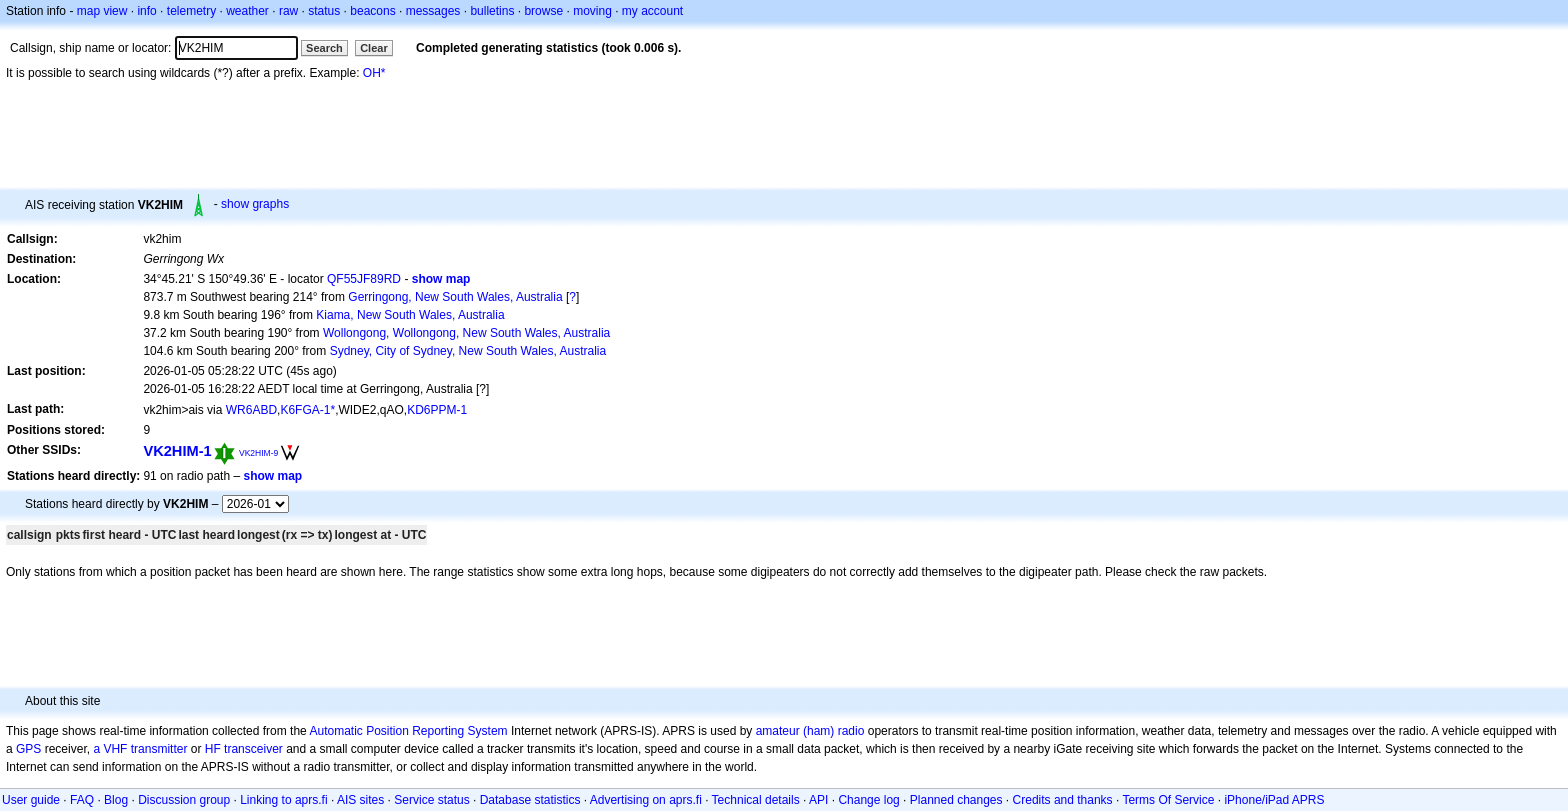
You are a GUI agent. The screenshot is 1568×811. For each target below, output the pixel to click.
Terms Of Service (1168, 800)
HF (213, 749)
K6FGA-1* (307, 410)
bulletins (492, 11)
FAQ (82, 800)
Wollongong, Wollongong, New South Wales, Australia (466, 333)
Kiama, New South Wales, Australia (410, 315)
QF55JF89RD (364, 279)
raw (288, 11)
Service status (431, 800)
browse (543, 11)
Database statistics (530, 800)
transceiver (253, 749)
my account (652, 11)
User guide (31, 800)
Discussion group (184, 800)
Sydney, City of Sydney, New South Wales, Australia (468, 351)
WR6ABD (251, 410)
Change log (868, 800)
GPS (28, 749)
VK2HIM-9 (258, 453)
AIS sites (360, 800)
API (818, 800)
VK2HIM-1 (177, 451)
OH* (374, 73)
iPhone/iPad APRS (1274, 800)
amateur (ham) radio (810, 731)
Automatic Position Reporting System (408, 731)
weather (247, 11)
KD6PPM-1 (437, 410)
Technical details (756, 800)
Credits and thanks (1063, 800)
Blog (116, 800)
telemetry (191, 11)
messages (433, 11)
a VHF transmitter (140, 749)
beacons (372, 11)
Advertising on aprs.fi (646, 800)
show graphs (255, 204)
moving (592, 11)
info (146, 11)
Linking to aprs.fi (283, 800)
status (324, 11)
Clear (374, 48)
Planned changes (956, 800)
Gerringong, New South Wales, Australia (455, 297)
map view (102, 11)
